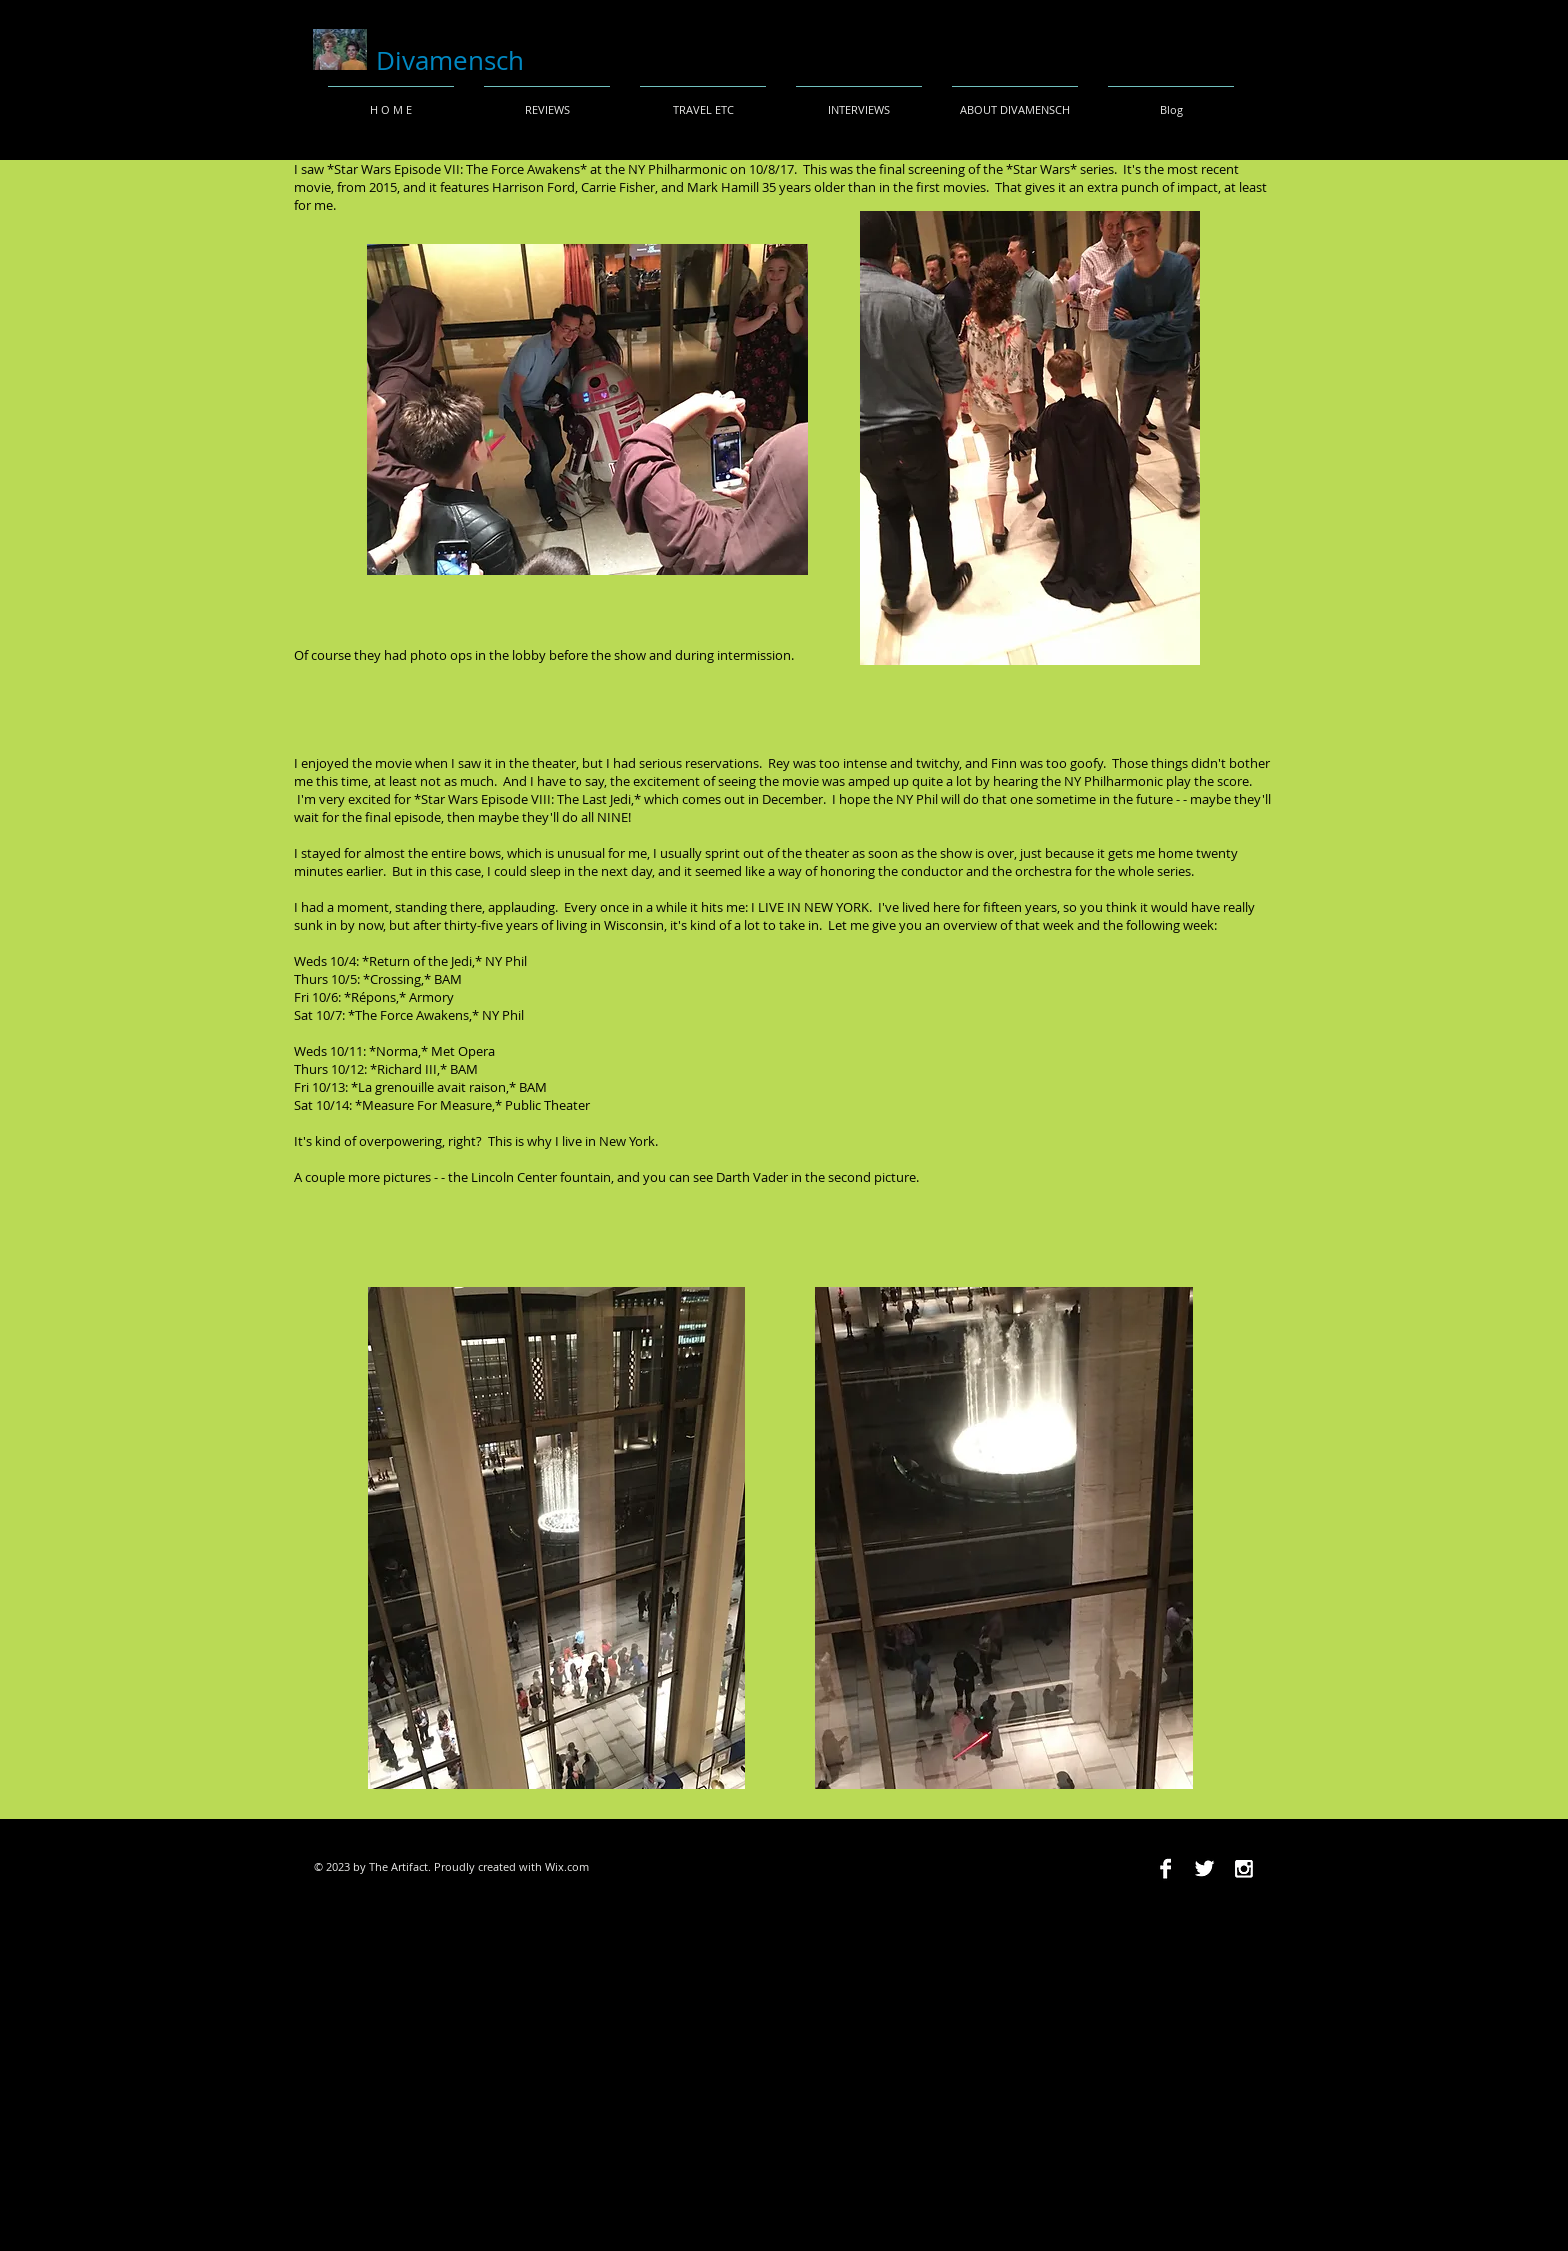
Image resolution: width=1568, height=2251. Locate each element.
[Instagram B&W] (1243, 1868)
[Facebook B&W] (1165, 1868)
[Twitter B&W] (1204, 1868)
